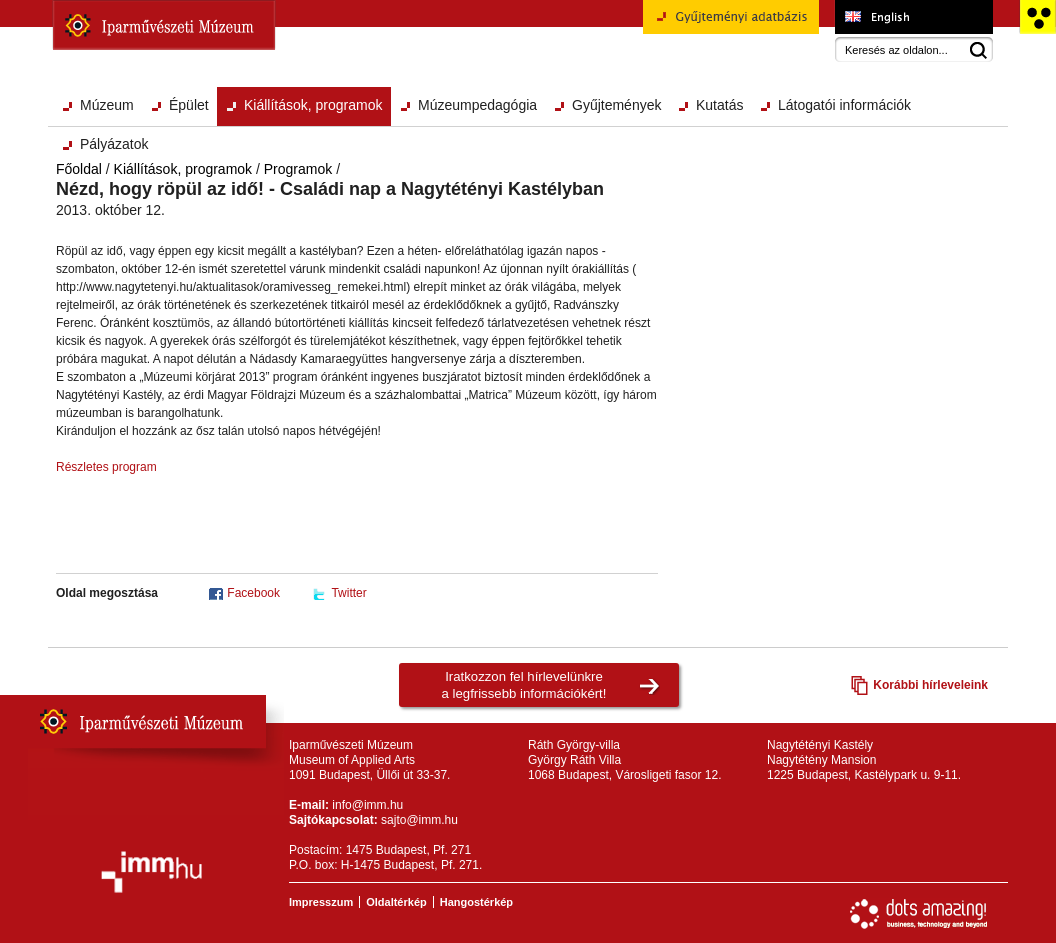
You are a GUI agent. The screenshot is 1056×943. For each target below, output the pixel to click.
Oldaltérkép (396, 902)
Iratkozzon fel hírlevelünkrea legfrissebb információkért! (524, 685)
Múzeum (107, 105)
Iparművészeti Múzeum (164, 25)
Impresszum (321, 902)
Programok (298, 169)
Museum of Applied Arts (913, 17)
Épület (189, 105)
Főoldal (79, 169)
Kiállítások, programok (313, 105)
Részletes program (106, 467)
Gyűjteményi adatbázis (731, 24)
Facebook (253, 593)
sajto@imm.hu (419, 820)
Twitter (348, 593)
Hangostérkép (476, 902)
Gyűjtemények (616, 105)
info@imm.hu (367, 805)
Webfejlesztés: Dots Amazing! (919, 914)
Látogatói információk (844, 105)
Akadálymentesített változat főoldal (1037, 17)
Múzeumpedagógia (477, 105)
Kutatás (719, 105)
